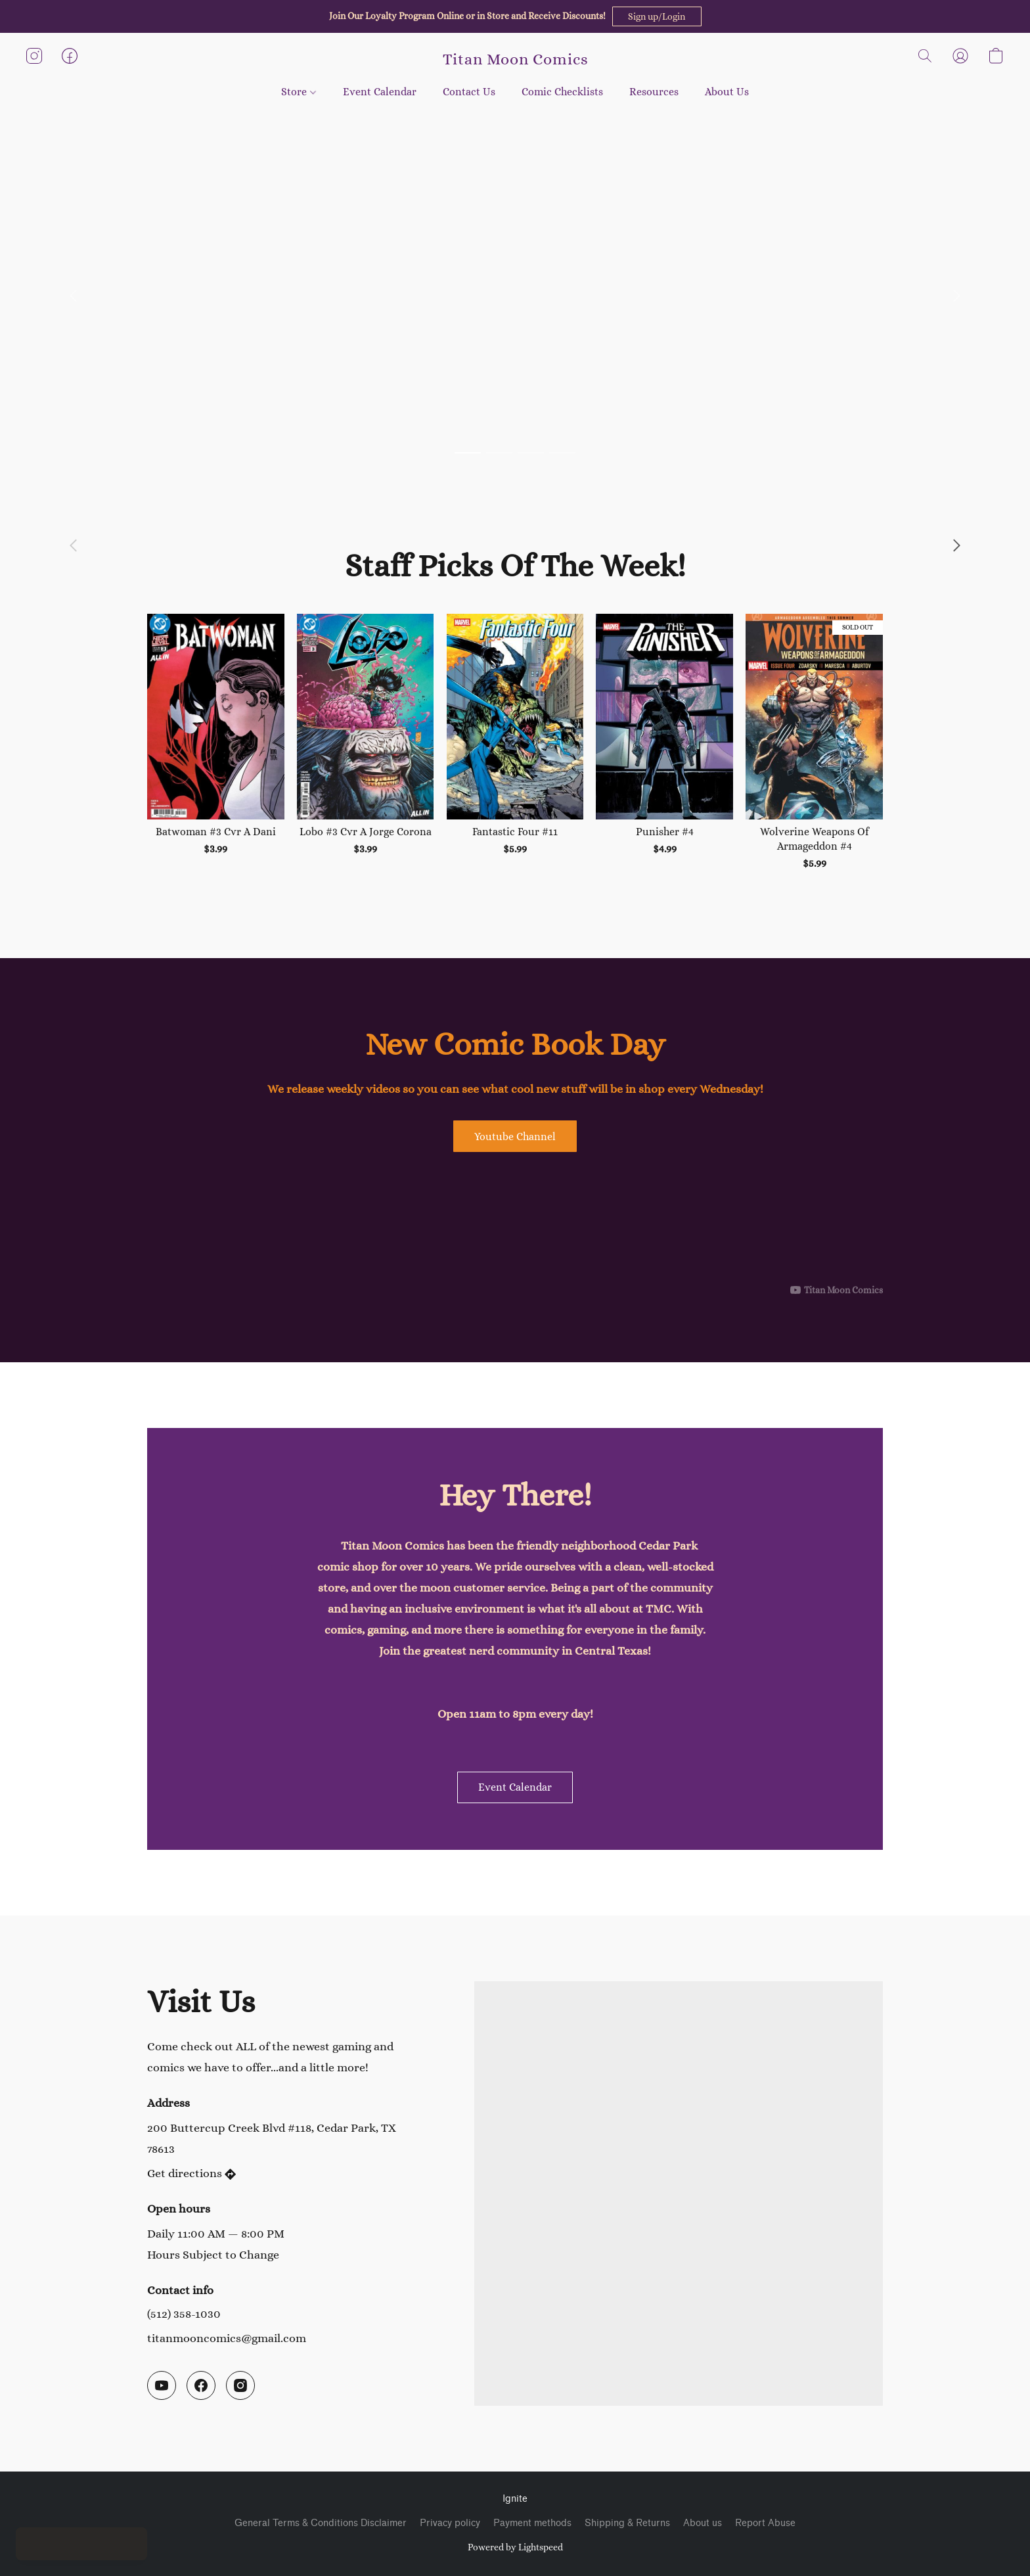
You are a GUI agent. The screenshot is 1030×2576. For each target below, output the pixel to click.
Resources (654, 91)
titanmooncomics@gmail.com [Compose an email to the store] (226, 2338)
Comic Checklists (562, 91)
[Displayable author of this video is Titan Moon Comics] (836, 1290)
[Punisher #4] (664, 742)
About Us (727, 91)
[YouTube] (161, 2385)
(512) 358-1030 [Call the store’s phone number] (184, 2313)
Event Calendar (379, 91)
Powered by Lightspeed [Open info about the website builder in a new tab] (515, 2547)
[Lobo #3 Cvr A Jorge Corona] (365, 742)
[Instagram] (240, 2385)
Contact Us (469, 91)
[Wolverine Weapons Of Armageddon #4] (814, 742)
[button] (657, 16)
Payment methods (532, 2523)
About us (702, 2523)
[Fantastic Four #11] (515, 742)
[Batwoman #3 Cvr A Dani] (215, 742)
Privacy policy (450, 2523)
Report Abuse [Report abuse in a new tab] (765, 2523)
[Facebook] (201, 2385)
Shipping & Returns (627, 2523)
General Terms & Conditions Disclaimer (321, 2523)
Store (298, 91)
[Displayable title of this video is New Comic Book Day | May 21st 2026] (515, 1229)
